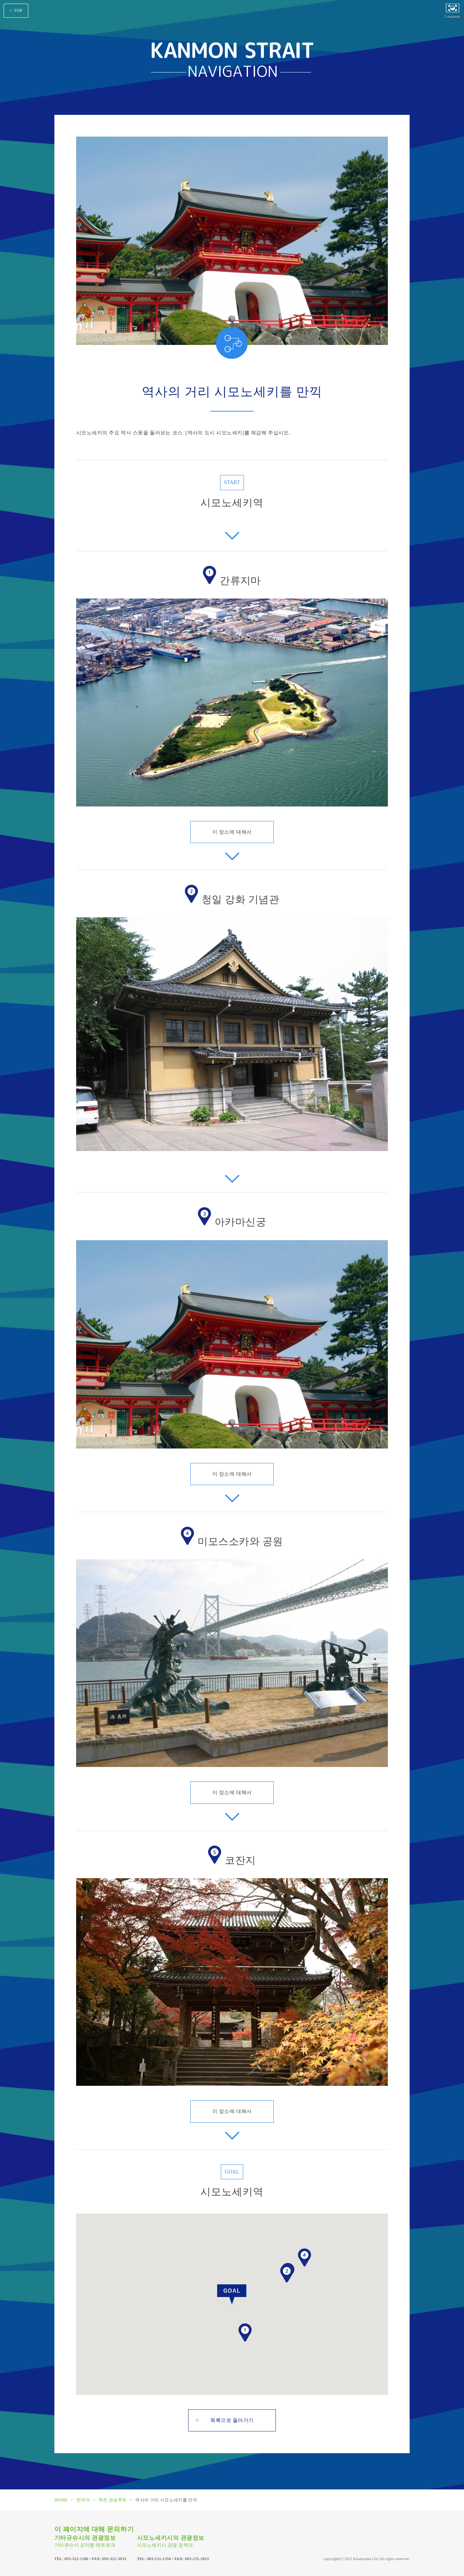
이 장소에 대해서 (232, 832)
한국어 (83, 2499)
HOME (61, 2499)
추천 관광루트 (113, 2499)
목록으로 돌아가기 (231, 2420)
